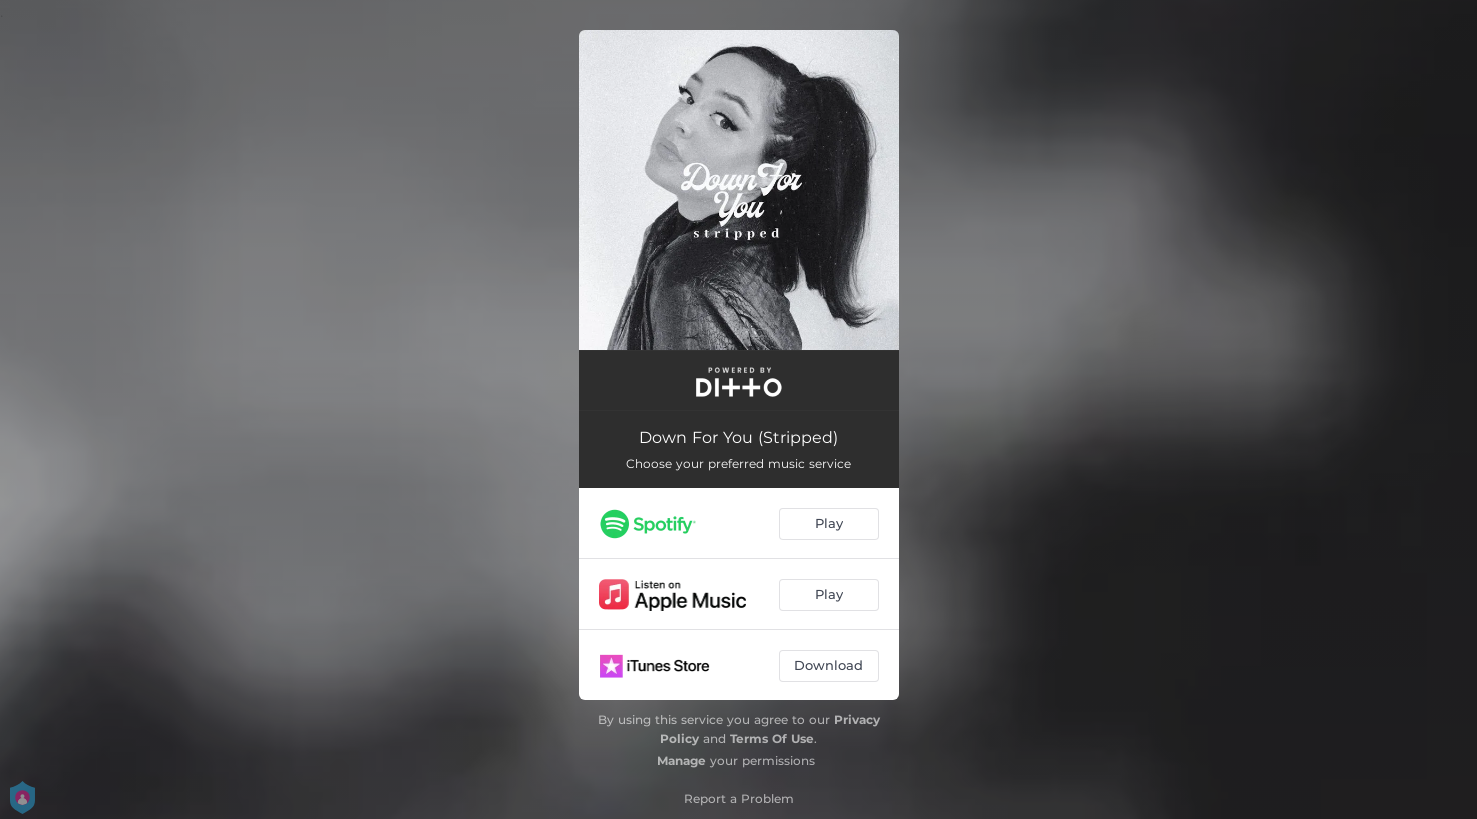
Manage (681, 760)
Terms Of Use (772, 738)
